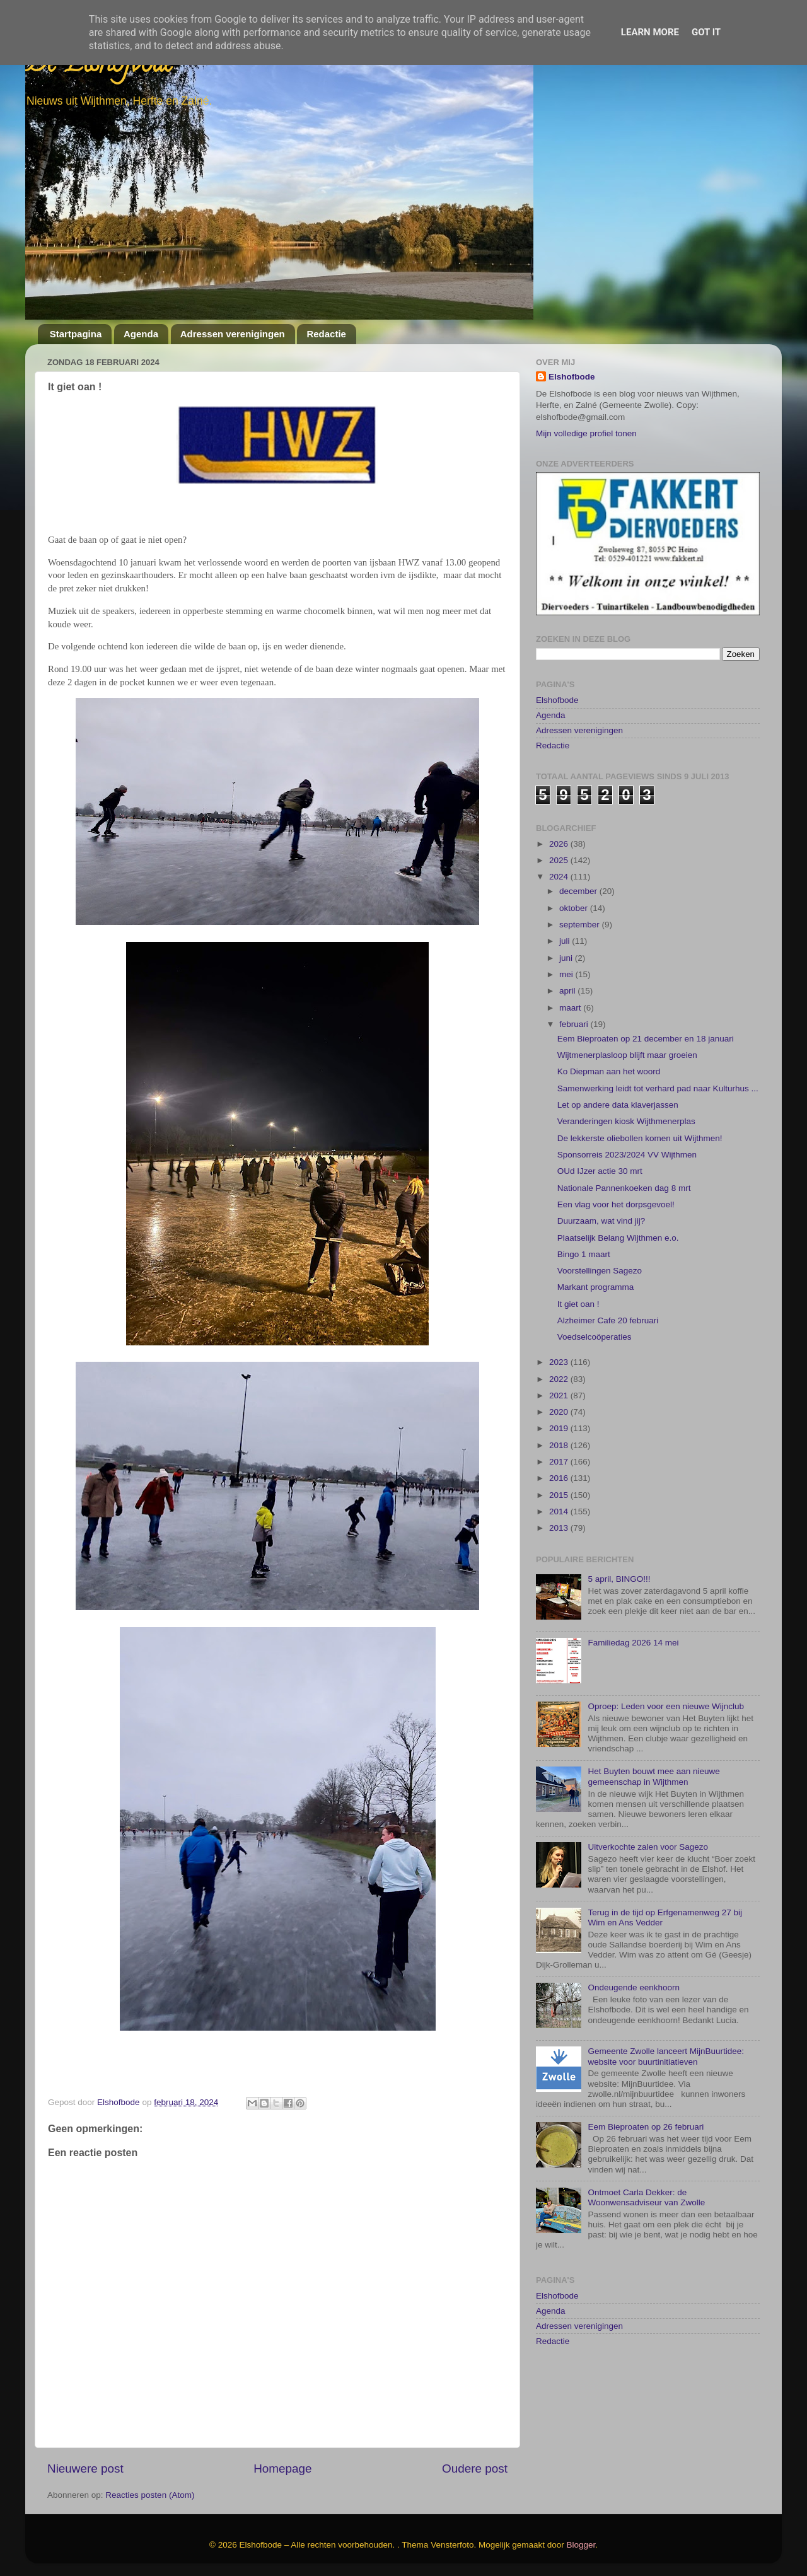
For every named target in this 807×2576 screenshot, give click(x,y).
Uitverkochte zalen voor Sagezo (648, 1775)
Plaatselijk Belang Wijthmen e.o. (618, 1166)
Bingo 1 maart (583, 1183)
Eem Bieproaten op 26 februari (646, 2055)
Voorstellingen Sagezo (599, 1199)
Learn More (650, 32)
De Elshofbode (99, 65)
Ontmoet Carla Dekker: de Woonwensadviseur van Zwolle (646, 2125)
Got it (706, 32)
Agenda (141, 333)
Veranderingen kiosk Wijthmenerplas (626, 1050)
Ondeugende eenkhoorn (634, 1916)
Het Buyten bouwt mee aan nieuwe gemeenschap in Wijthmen (653, 1705)
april (568, 919)
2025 (560, 789)
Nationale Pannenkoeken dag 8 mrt (624, 1116)
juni (567, 886)
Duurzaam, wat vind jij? (601, 1149)
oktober (574, 836)
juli (565, 869)
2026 (560, 772)
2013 (560, 1456)
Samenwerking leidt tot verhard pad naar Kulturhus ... (657, 1017)
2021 (560, 1324)
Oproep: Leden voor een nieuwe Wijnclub (666, 1635)
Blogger (581, 2545)
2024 (560, 805)
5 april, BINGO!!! (619, 1507)
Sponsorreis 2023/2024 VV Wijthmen (627, 1083)
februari (575, 953)
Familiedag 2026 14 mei (633, 1571)
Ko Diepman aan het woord (609, 1000)
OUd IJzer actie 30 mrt (599, 1100)
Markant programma (595, 1216)
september (580, 853)
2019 (560, 1357)
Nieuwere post (85, 2468)
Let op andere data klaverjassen (617, 1033)
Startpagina (76, 333)
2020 (560, 1340)
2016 (560, 1407)
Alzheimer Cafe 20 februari (608, 1249)
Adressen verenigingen (232, 333)
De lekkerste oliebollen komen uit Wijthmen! (640, 1066)
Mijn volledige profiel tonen (586, 433)
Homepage (282, 2468)
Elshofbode (572, 376)
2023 (560, 1291)
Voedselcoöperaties (594, 1265)
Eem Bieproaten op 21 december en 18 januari (645, 967)
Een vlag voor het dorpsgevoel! (616, 1133)
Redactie (326, 333)
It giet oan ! (578, 1233)
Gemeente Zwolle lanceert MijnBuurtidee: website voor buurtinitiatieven (666, 1985)
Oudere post (475, 2468)
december (579, 820)
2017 (560, 1390)
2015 (560, 1424)
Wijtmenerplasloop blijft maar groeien (627, 984)
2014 (560, 1440)
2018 (560, 1374)
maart (571, 936)
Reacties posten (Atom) (149, 2495)
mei (567, 903)
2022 (560, 1307)
